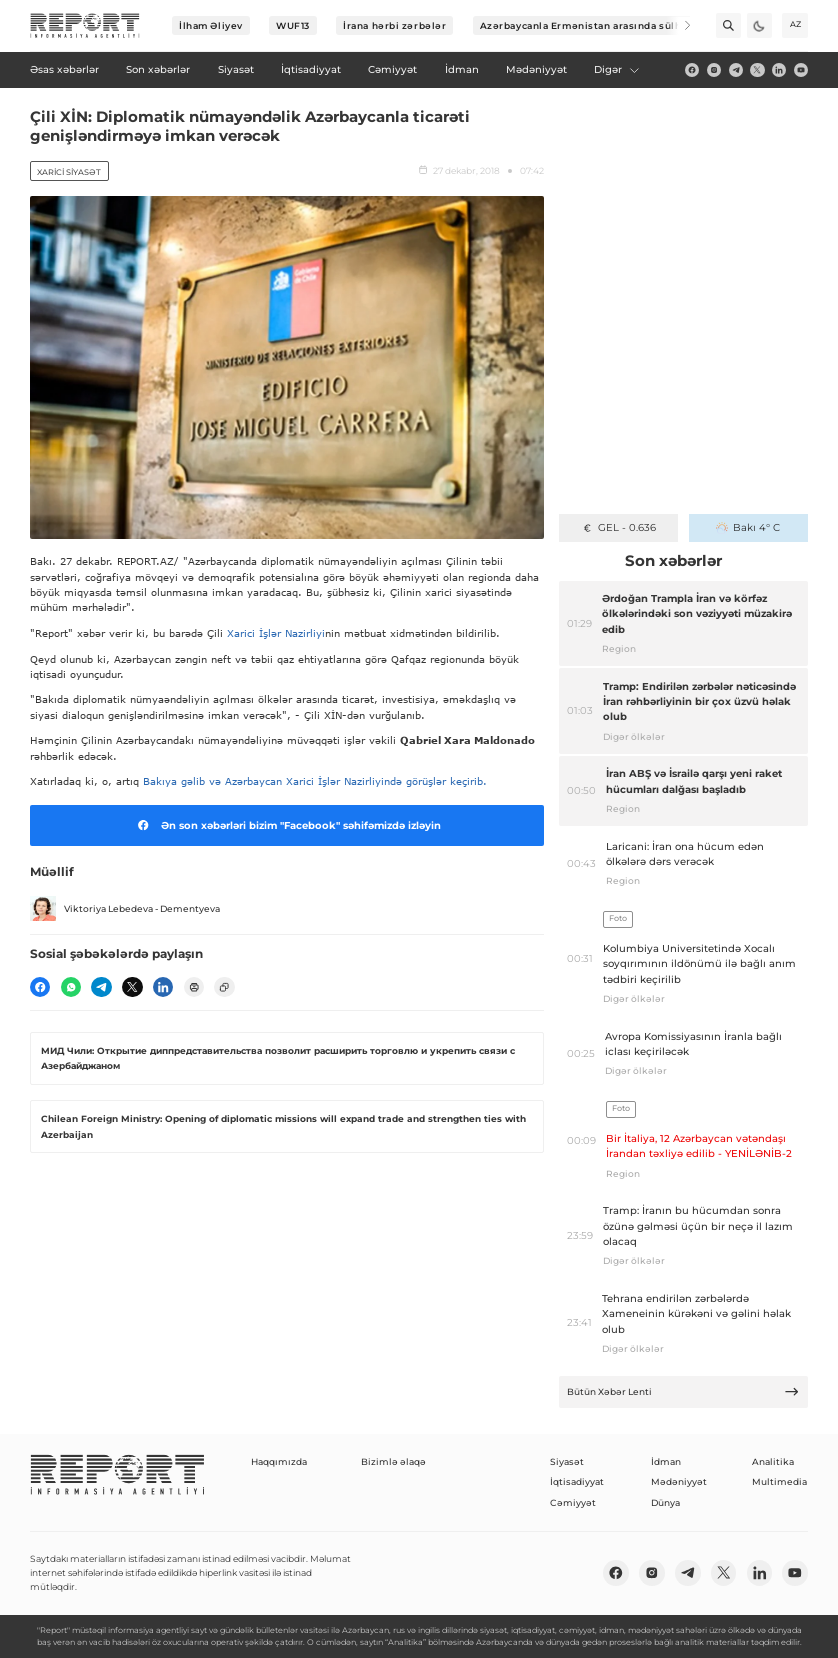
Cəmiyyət (573, 1502)
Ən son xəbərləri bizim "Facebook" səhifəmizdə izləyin (287, 825)
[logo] (85, 26)
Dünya (665, 1502)
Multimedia (779, 1481)
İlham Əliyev (211, 25)
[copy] (224, 987)
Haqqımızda (279, 1461)
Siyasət (567, 1461)
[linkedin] (779, 70)
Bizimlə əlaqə (393, 1461)
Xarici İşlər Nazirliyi (276, 633)
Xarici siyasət (69, 172)
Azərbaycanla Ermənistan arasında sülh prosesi (601, 25)
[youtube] (801, 70)
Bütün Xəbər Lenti (683, 1391)
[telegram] (736, 70)
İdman (666, 1461)
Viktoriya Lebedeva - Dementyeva (125, 909)
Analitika (773, 1461)
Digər (617, 69)
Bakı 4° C (748, 527)
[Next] (678, 25)
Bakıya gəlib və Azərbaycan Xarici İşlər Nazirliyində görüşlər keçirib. (317, 781)
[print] (194, 987)
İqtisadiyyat (577, 1481)
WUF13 (293, 25)
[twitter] (757, 70)
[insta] (714, 70)
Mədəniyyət (679, 1481)
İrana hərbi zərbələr (394, 25)
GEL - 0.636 (618, 527)
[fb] (692, 70)
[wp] (71, 987)
